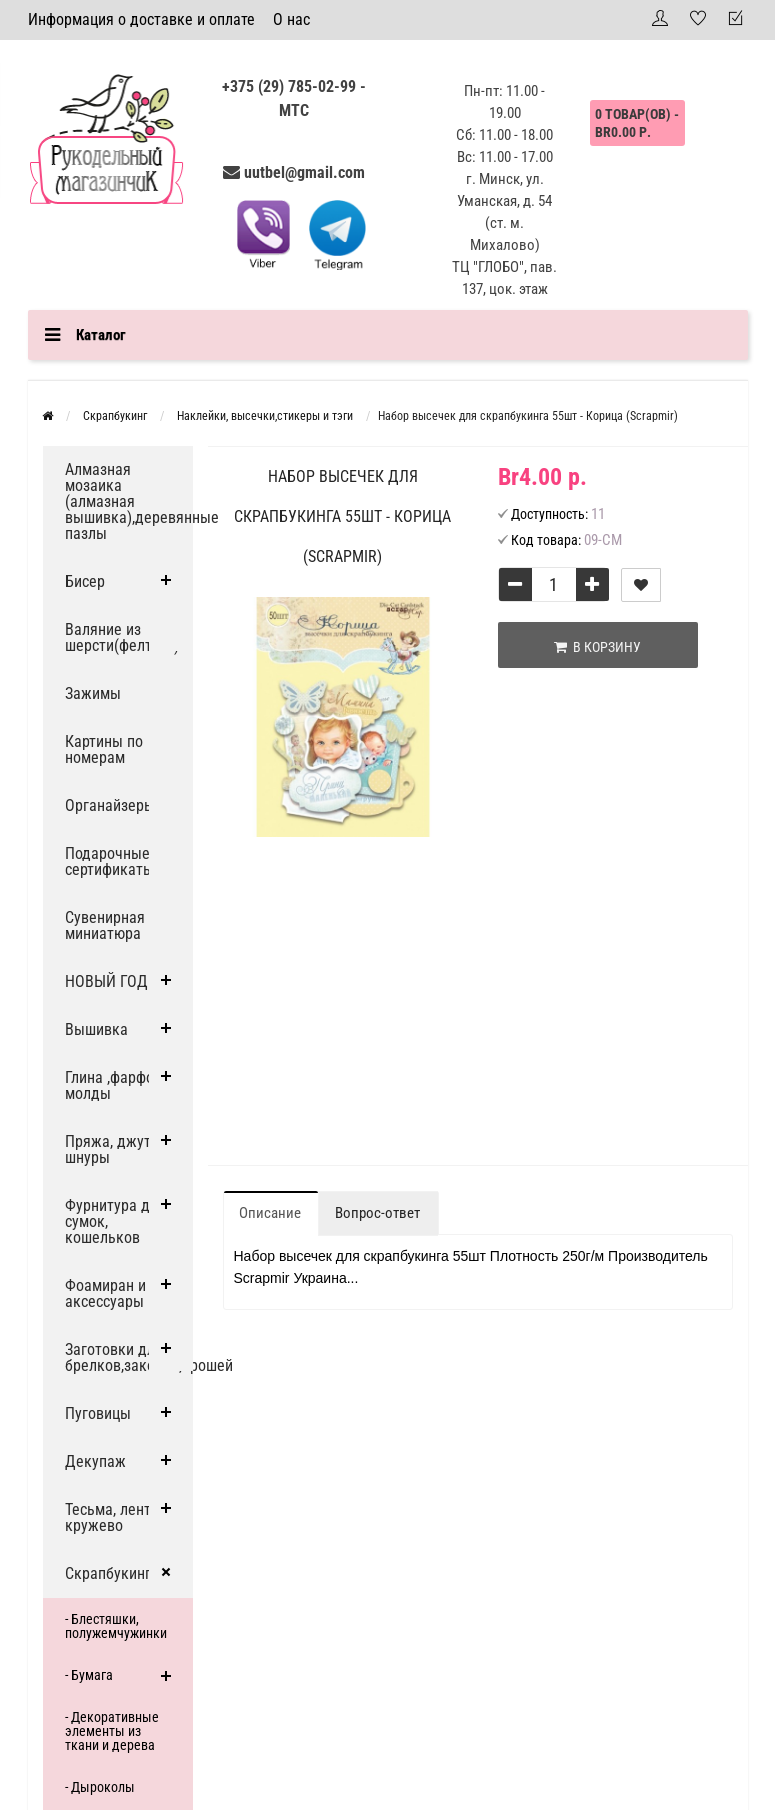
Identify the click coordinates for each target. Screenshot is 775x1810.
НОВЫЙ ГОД (106, 981)
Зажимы (93, 693)
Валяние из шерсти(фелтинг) (122, 637)
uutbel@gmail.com (304, 172)
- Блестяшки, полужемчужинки (116, 1626)
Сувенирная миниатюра (105, 925)
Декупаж (95, 1461)
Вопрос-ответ (377, 1213)
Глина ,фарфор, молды (115, 1085)
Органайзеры (110, 805)
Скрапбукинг (108, 1573)
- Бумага (89, 1675)
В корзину (597, 647)
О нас (291, 19)
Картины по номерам (104, 749)
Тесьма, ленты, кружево (115, 1517)
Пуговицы (98, 1413)
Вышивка (96, 1029)
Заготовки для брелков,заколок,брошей (129, 1357)
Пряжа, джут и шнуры (114, 1149)
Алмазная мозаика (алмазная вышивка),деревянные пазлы (129, 501)
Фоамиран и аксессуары (105, 1293)
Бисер (85, 581)
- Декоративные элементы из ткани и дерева (112, 1731)
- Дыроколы (100, 1787)
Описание (270, 1213)
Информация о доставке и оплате (141, 19)
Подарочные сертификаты (109, 861)
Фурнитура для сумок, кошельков (115, 1221)
